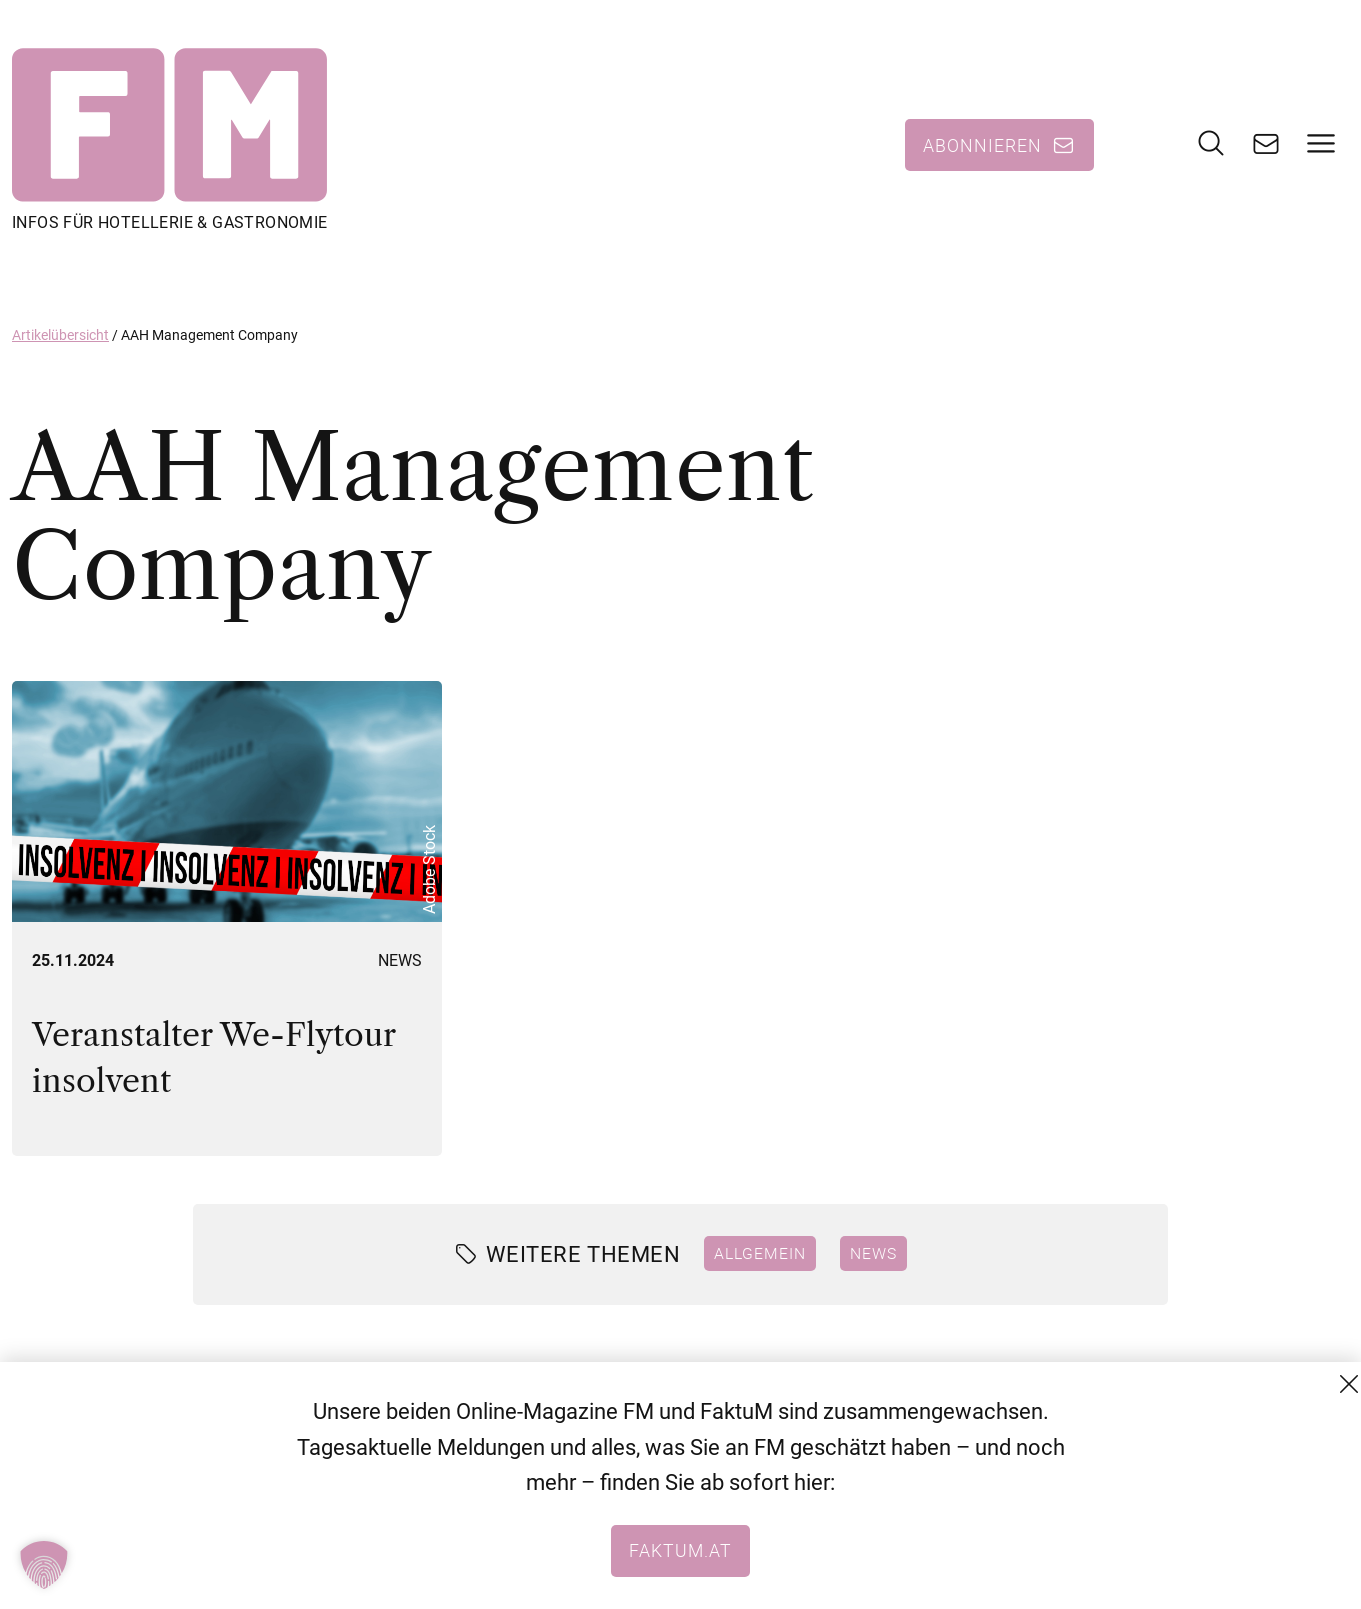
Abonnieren (982, 145)
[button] (44, 1565)
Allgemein (760, 1253)
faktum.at (680, 1550)
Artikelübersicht (60, 335)
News (400, 960)
